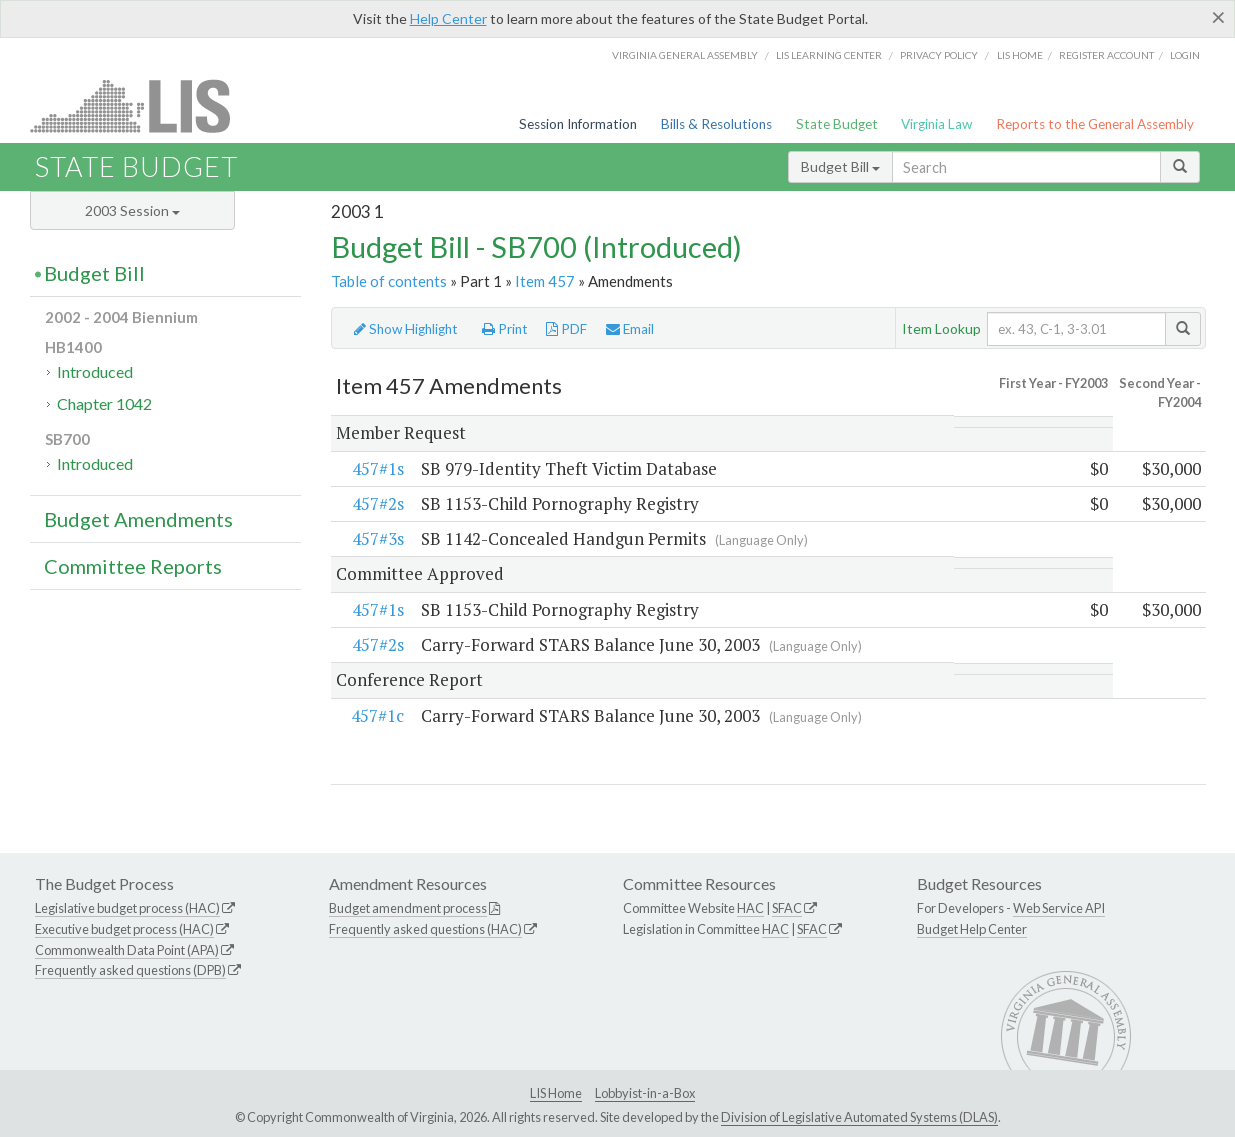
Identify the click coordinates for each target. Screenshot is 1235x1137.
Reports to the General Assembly (1095, 124)
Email (630, 329)
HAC (750, 908)
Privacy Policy (939, 55)
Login (1185, 55)
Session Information (578, 124)
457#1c (377, 715)
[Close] (1218, 17)
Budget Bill (840, 166)
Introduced (95, 371)
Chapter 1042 (104, 403)
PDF (566, 329)
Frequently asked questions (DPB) (130, 971)
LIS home (1020, 55)
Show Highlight (406, 329)
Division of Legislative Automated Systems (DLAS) (859, 1118)
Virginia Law (936, 124)
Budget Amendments (138, 519)
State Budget (837, 124)
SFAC (787, 908)
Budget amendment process (408, 908)
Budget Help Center (972, 929)
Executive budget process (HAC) (124, 929)
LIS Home (556, 1094)
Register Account (1106, 55)
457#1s (378, 468)
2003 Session (132, 210)
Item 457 (545, 281)
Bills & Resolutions (716, 124)
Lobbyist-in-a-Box (645, 1094)
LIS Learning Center (829, 55)
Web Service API (1059, 908)
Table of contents (389, 281)
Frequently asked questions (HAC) (425, 929)
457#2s (378, 503)
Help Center (448, 18)
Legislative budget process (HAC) (127, 908)
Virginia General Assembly (685, 55)
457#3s (378, 539)
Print (505, 329)
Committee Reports (133, 566)
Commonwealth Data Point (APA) (127, 950)
